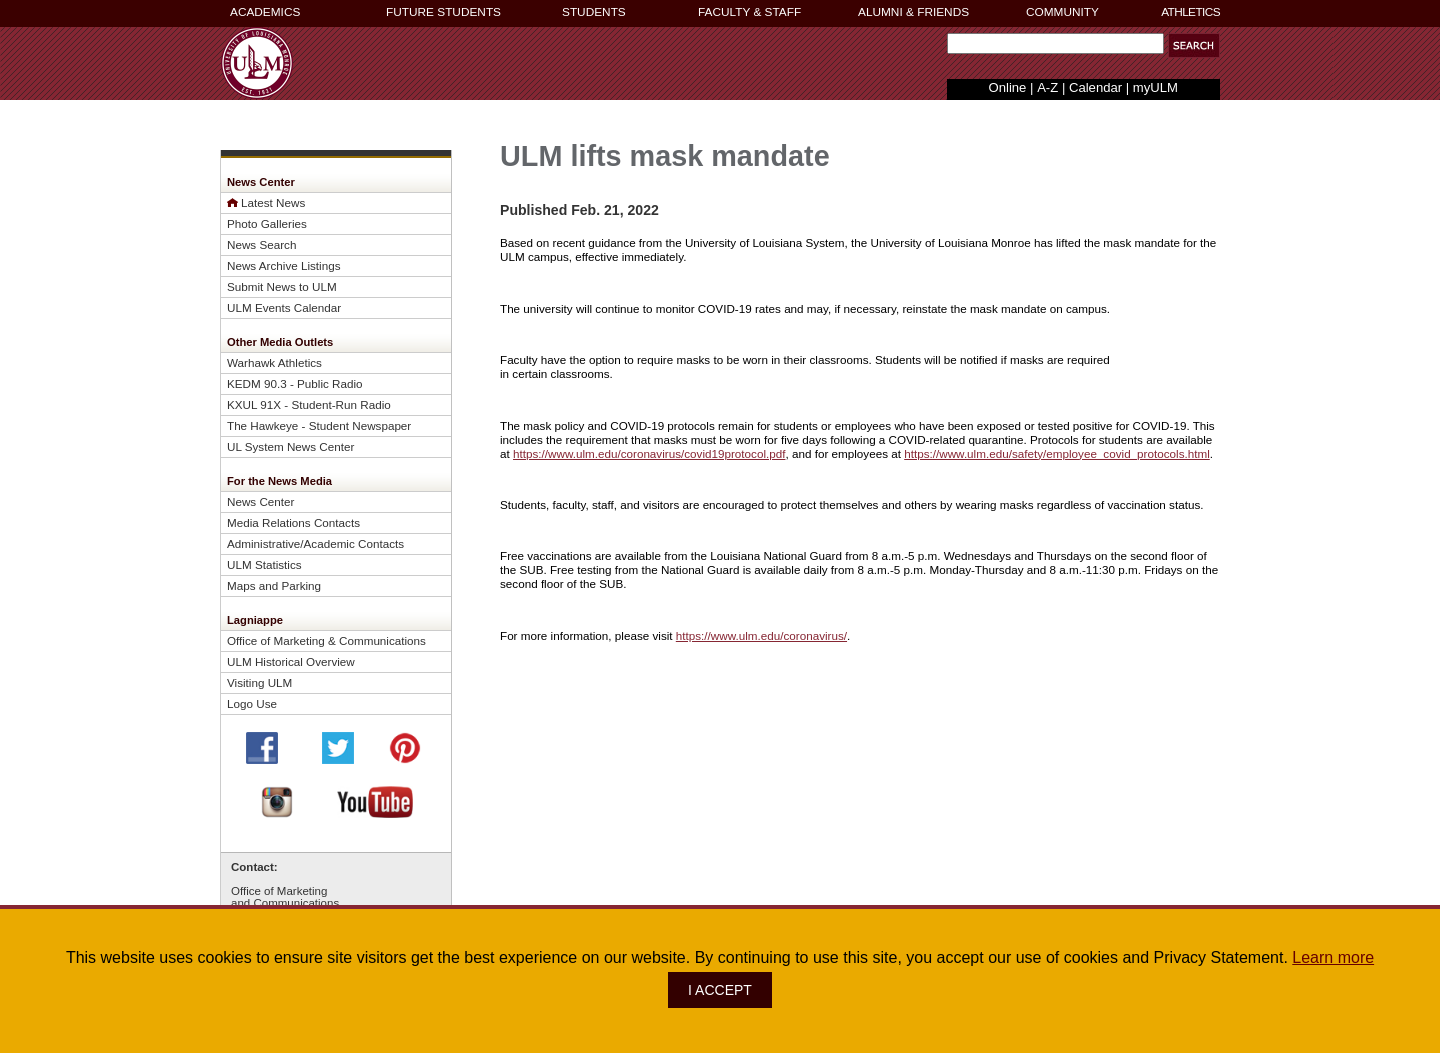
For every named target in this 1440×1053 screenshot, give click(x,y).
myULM (1155, 87)
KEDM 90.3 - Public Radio (295, 383)
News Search (261, 244)
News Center (260, 501)
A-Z (1047, 87)
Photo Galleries (267, 223)
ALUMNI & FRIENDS (913, 12)
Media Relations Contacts (293, 522)
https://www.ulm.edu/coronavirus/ (761, 635)
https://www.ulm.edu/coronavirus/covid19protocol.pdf (649, 453)
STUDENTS (594, 12)
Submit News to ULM (282, 286)
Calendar (1095, 87)
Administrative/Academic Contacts (315, 543)
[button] (1194, 45)
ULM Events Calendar (284, 307)
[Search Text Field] (1055, 43)
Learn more (1333, 957)
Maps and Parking (274, 585)
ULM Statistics (264, 564)
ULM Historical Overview (291, 661)
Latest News (273, 202)
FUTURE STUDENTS (443, 12)
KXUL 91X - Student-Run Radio (309, 404)
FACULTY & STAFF (749, 12)
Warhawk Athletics (274, 362)
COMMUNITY (1062, 12)
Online (1008, 87)
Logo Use (252, 703)
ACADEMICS (265, 12)
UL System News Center (290, 446)
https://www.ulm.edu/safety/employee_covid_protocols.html (1057, 453)
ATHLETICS (1190, 12)
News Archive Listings (284, 265)
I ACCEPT (720, 990)
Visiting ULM (259, 682)
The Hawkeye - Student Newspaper (319, 425)
